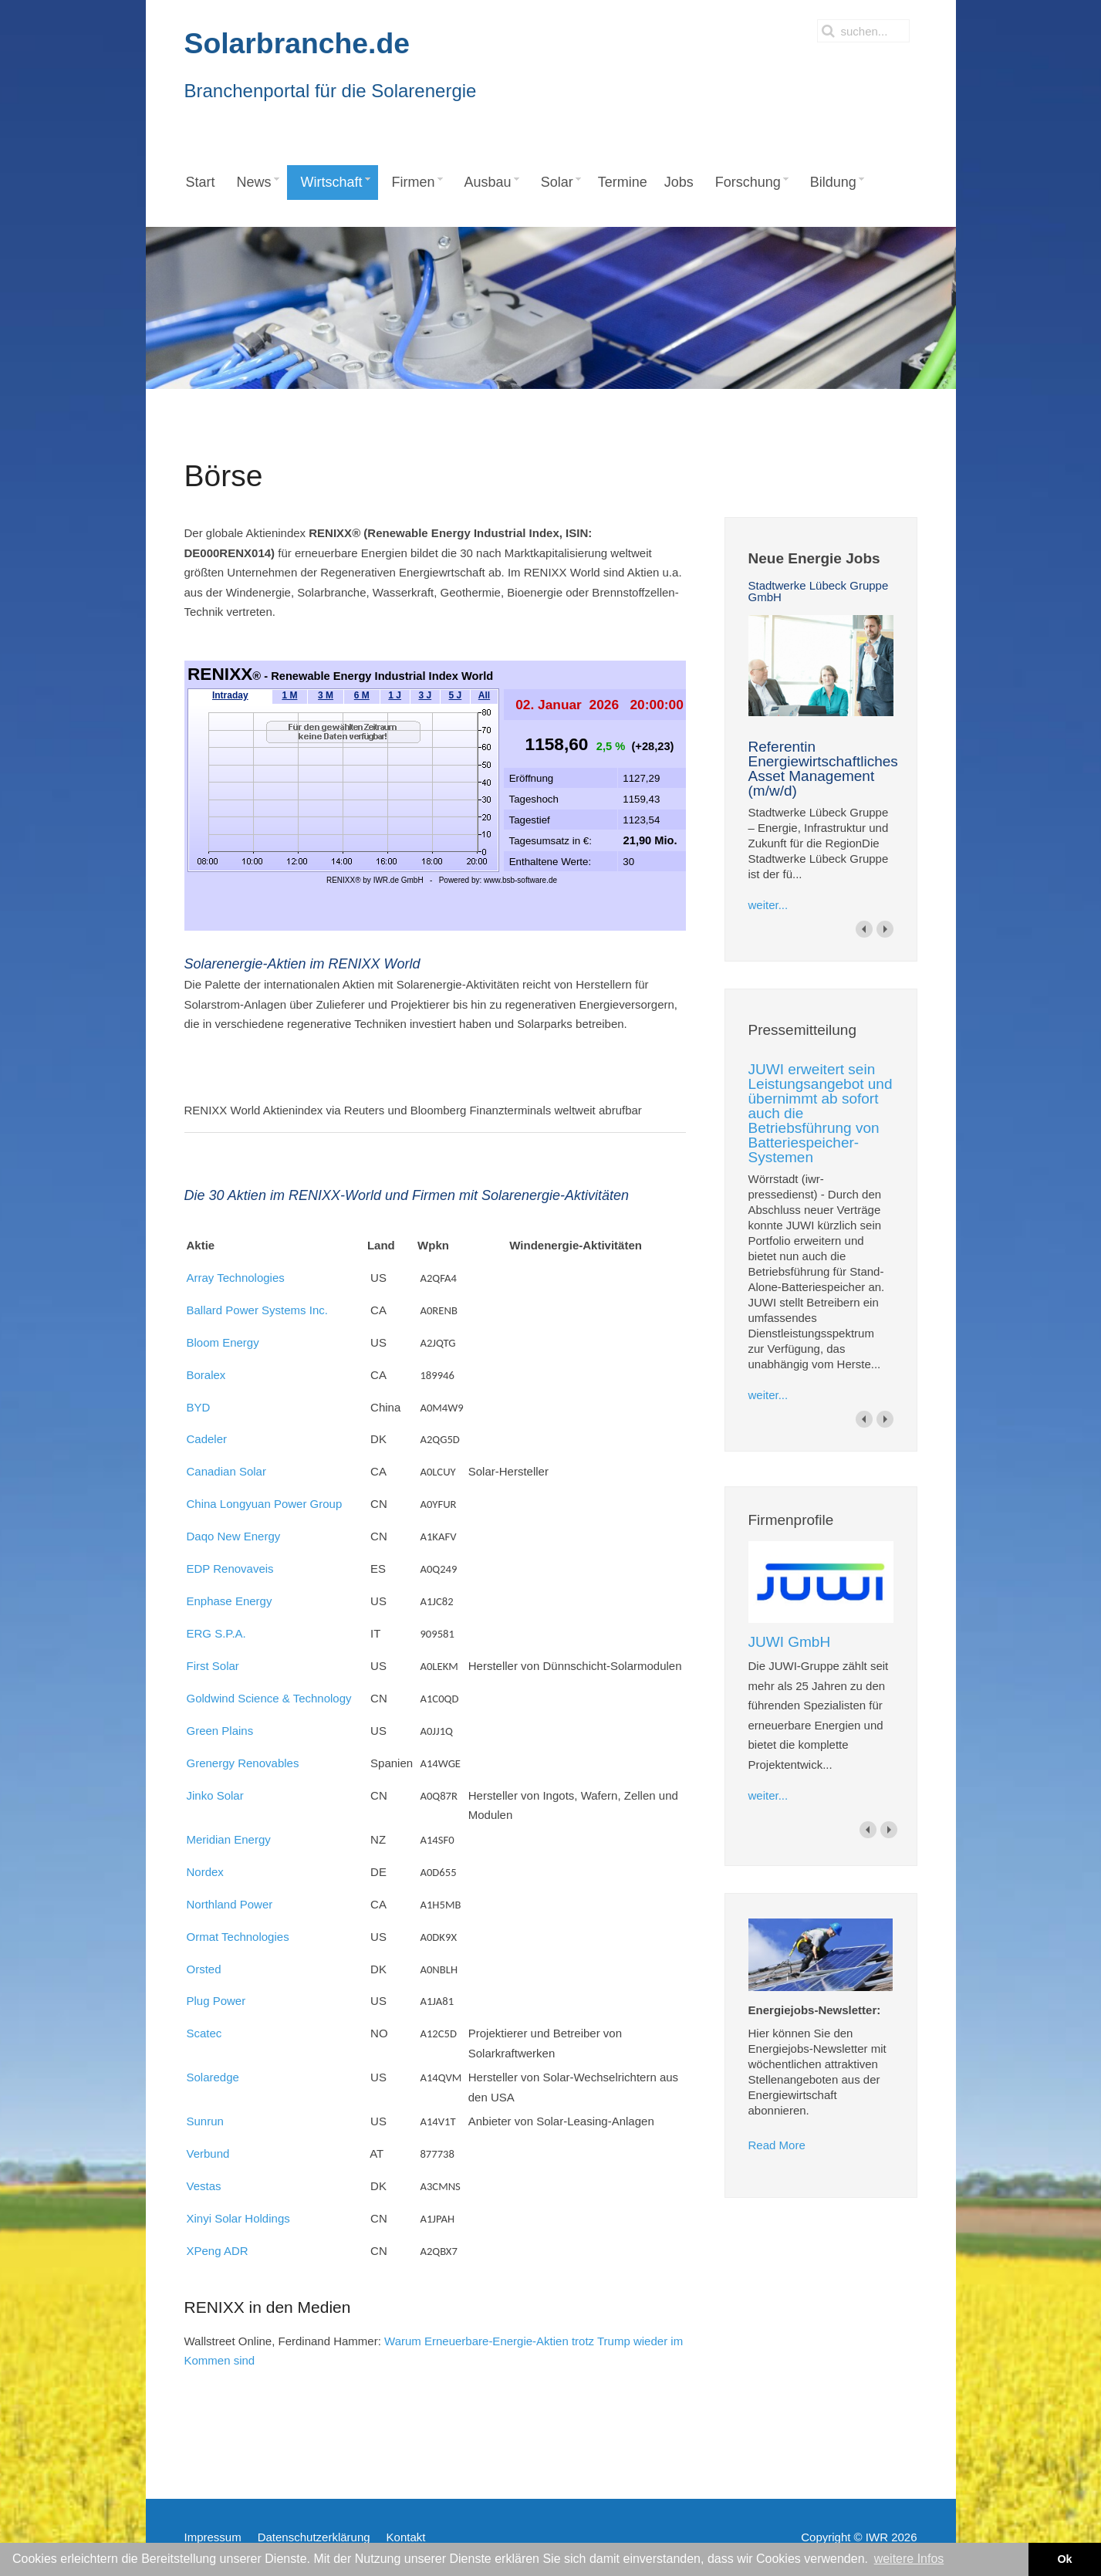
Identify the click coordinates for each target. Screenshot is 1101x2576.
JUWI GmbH (789, 1642)
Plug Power (216, 2000)
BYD (199, 1407)
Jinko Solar (215, 1795)
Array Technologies (236, 1277)
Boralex (206, 1374)
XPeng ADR (217, 2250)
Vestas (204, 2185)
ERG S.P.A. (216, 1633)
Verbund (208, 2153)
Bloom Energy (223, 1342)
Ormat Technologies (238, 1936)
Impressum (212, 2537)
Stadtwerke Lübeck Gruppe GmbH (818, 591)
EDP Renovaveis (230, 1568)
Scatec (204, 2033)
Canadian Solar (226, 1471)
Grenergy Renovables (243, 1763)
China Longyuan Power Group (265, 1503)
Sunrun (205, 2121)
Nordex (205, 1871)
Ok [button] (1064, 2559)
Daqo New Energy (234, 1536)
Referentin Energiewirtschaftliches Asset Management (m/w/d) (823, 769)
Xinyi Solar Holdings (238, 2218)
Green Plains (220, 1730)
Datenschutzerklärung (314, 2537)
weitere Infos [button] (909, 2558)
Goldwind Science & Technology (269, 1698)
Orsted (204, 1969)
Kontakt (406, 2537)
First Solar (213, 1665)
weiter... (768, 904)
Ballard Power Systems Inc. (257, 1310)
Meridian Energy (229, 1839)
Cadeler (207, 1438)
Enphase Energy (229, 1600)
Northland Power (230, 1904)
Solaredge (213, 2077)
